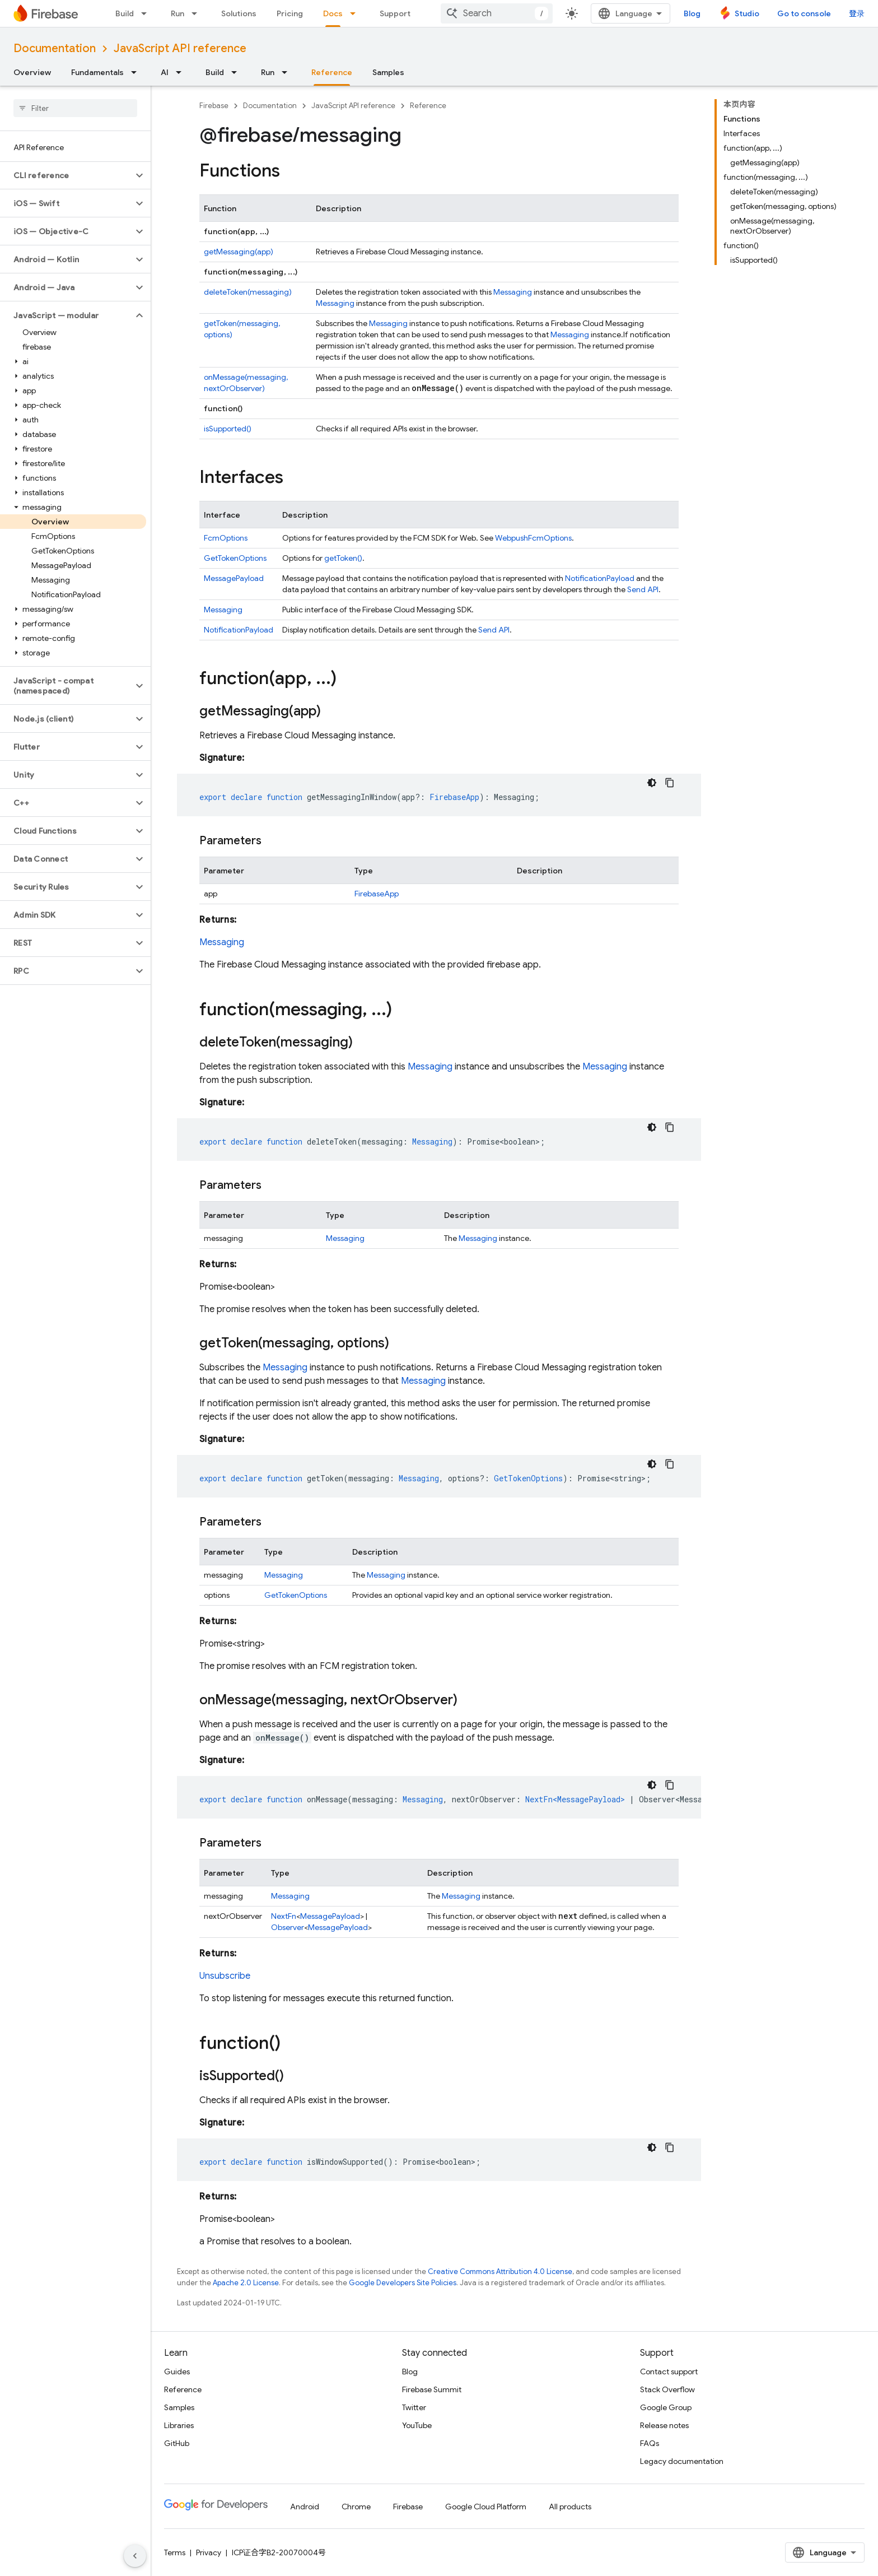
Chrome (356, 2506)
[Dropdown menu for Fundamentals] (137, 72)
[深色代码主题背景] (652, 783)
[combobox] (497, 13)
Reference (428, 105)
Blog (692, 13)
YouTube (417, 2425)
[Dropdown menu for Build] (147, 13)
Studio (747, 13)
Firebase (213, 105)
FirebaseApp (376, 894)
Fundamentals (97, 72)
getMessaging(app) (238, 252)
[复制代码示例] (670, 783)
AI (165, 72)
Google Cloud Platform (485, 2506)
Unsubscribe (224, 1976)
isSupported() (227, 429)
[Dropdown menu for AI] (182, 72)
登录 (857, 13)
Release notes (664, 2425)
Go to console (804, 13)
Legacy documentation (681, 2461)
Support (395, 13)
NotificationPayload (599, 578)
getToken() (343, 558)
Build (124, 13)
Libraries (179, 2425)
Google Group (666, 2407)
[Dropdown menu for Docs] (356, 13)
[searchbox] (75, 108)
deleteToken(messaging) (248, 292)
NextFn (283, 1916)
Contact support (669, 2371)
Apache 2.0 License (246, 2282)
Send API (642, 589)
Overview (32, 72)
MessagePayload (234, 578)
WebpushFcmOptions (533, 538)
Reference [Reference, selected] (331, 72)
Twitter (414, 2407)
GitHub (176, 2443)
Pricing (290, 13)
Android (304, 2506)
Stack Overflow (667, 2389)
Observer (287, 1927)
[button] (66, 175)
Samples (388, 72)
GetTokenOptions (235, 558)
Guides (177, 2371)
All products (570, 2506)
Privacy (208, 2552)
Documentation (54, 48)
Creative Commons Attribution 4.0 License (500, 2271)
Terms (174, 2552)
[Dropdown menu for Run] (197, 13)
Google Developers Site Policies (402, 2282)
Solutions (238, 13)
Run (177, 13)
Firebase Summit (431, 2389)
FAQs (649, 2443)
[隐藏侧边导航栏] (135, 2556)
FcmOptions (225, 538)
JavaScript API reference (180, 48)
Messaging (512, 292)
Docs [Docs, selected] (333, 13)
